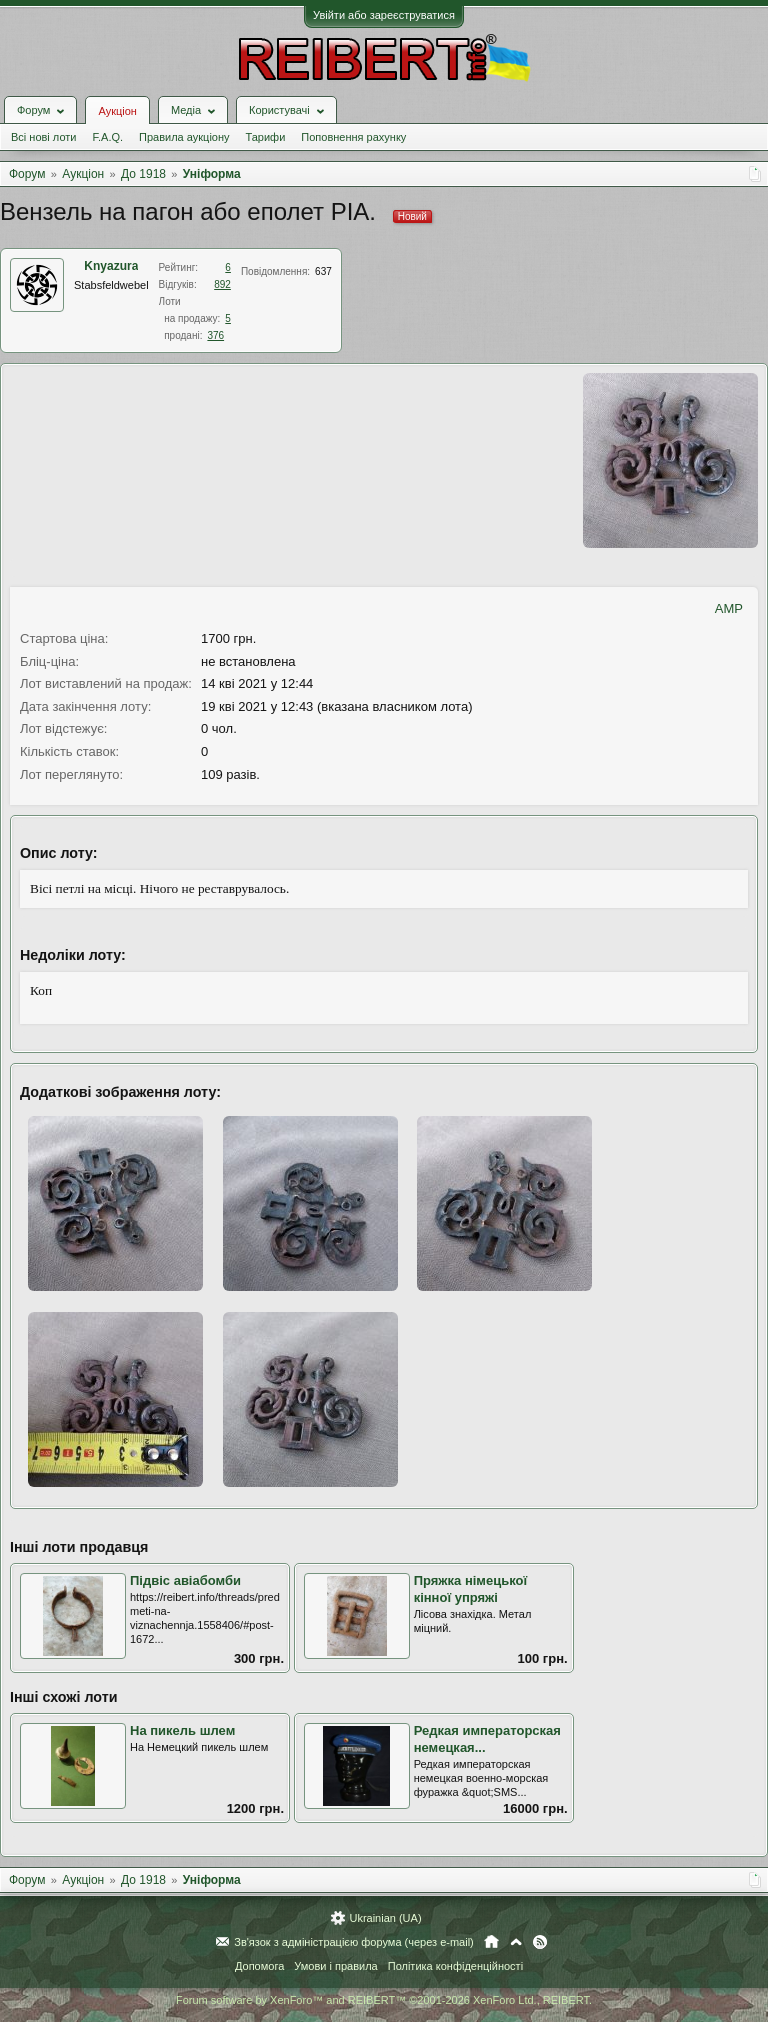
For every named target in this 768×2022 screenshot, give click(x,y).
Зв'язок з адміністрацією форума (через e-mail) (354, 1942)
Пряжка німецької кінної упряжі (471, 1589)
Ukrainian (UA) (385, 1918)
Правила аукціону (184, 137)
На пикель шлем (182, 1730)
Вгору (516, 1942)
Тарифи (266, 137)
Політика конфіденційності (455, 1966)
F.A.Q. (107, 137)
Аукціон (117, 111)
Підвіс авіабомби (185, 1580)
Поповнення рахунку (353, 137)
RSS (540, 1942)
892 (222, 284)
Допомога (259, 1966)
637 (323, 271)
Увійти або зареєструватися (384, 15)
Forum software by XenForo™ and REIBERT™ (384, 2000)
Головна (491, 1942)
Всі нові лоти (43, 137)
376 (215, 335)
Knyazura (111, 266)
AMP (729, 608)
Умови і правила (335, 1966)
